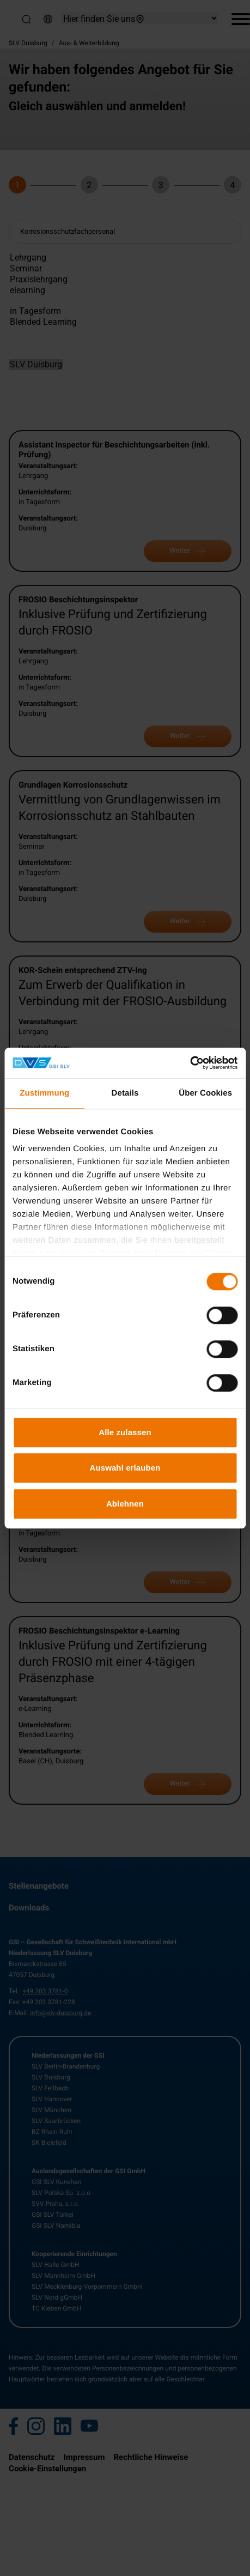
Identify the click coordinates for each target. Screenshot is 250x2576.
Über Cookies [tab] (205, 1093)
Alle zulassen (125, 1432)
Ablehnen (125, 1503)
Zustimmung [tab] (44, 1093)
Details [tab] (125, 1093)
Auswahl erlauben (125, 1467)
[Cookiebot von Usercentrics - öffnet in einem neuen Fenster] (189, 1063)
